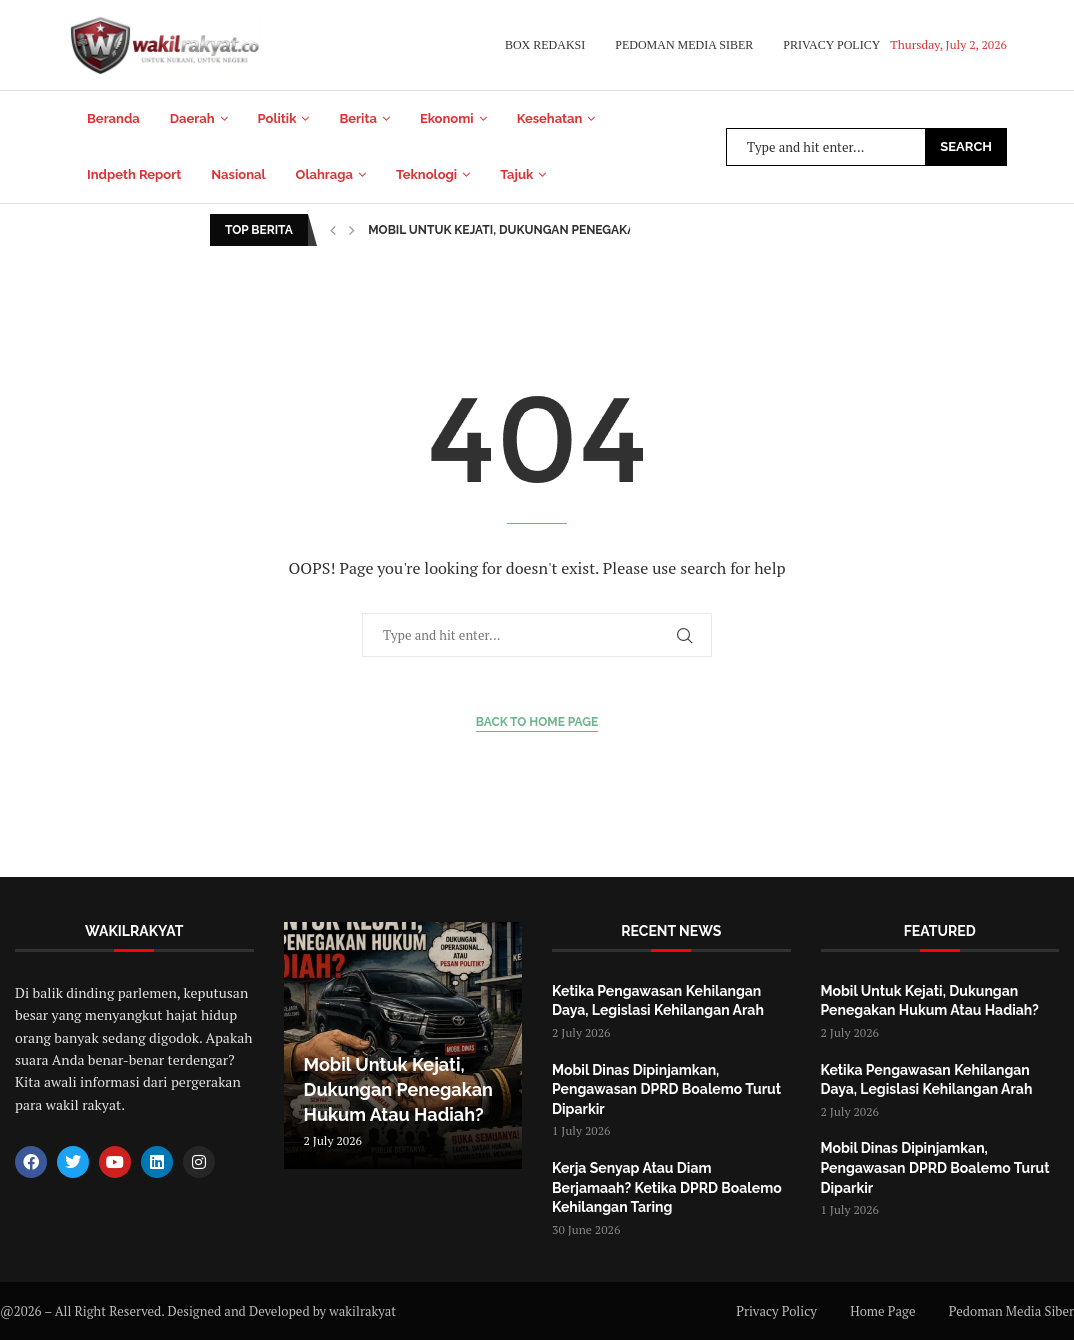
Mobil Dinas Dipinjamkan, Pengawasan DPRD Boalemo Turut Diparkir (666, 1089)
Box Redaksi (545, 45)
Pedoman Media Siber (684, 45)
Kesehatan (550, 118)
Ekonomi (447, 118)
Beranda (113, 118)
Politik (277, 118)
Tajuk (516, 174)
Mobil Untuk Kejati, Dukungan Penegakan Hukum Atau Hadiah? (574, 230)
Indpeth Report (134, 174)
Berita (357, 118)
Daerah (192, 118)
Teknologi (426, 174)
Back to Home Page (537, 722)
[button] (333, 230)
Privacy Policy (831, 45)
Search (966, 146)
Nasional (238, 174)
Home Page (882, 1311)
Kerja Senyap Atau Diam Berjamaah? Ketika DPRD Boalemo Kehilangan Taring (667, 1187)
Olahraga (324, 174)
